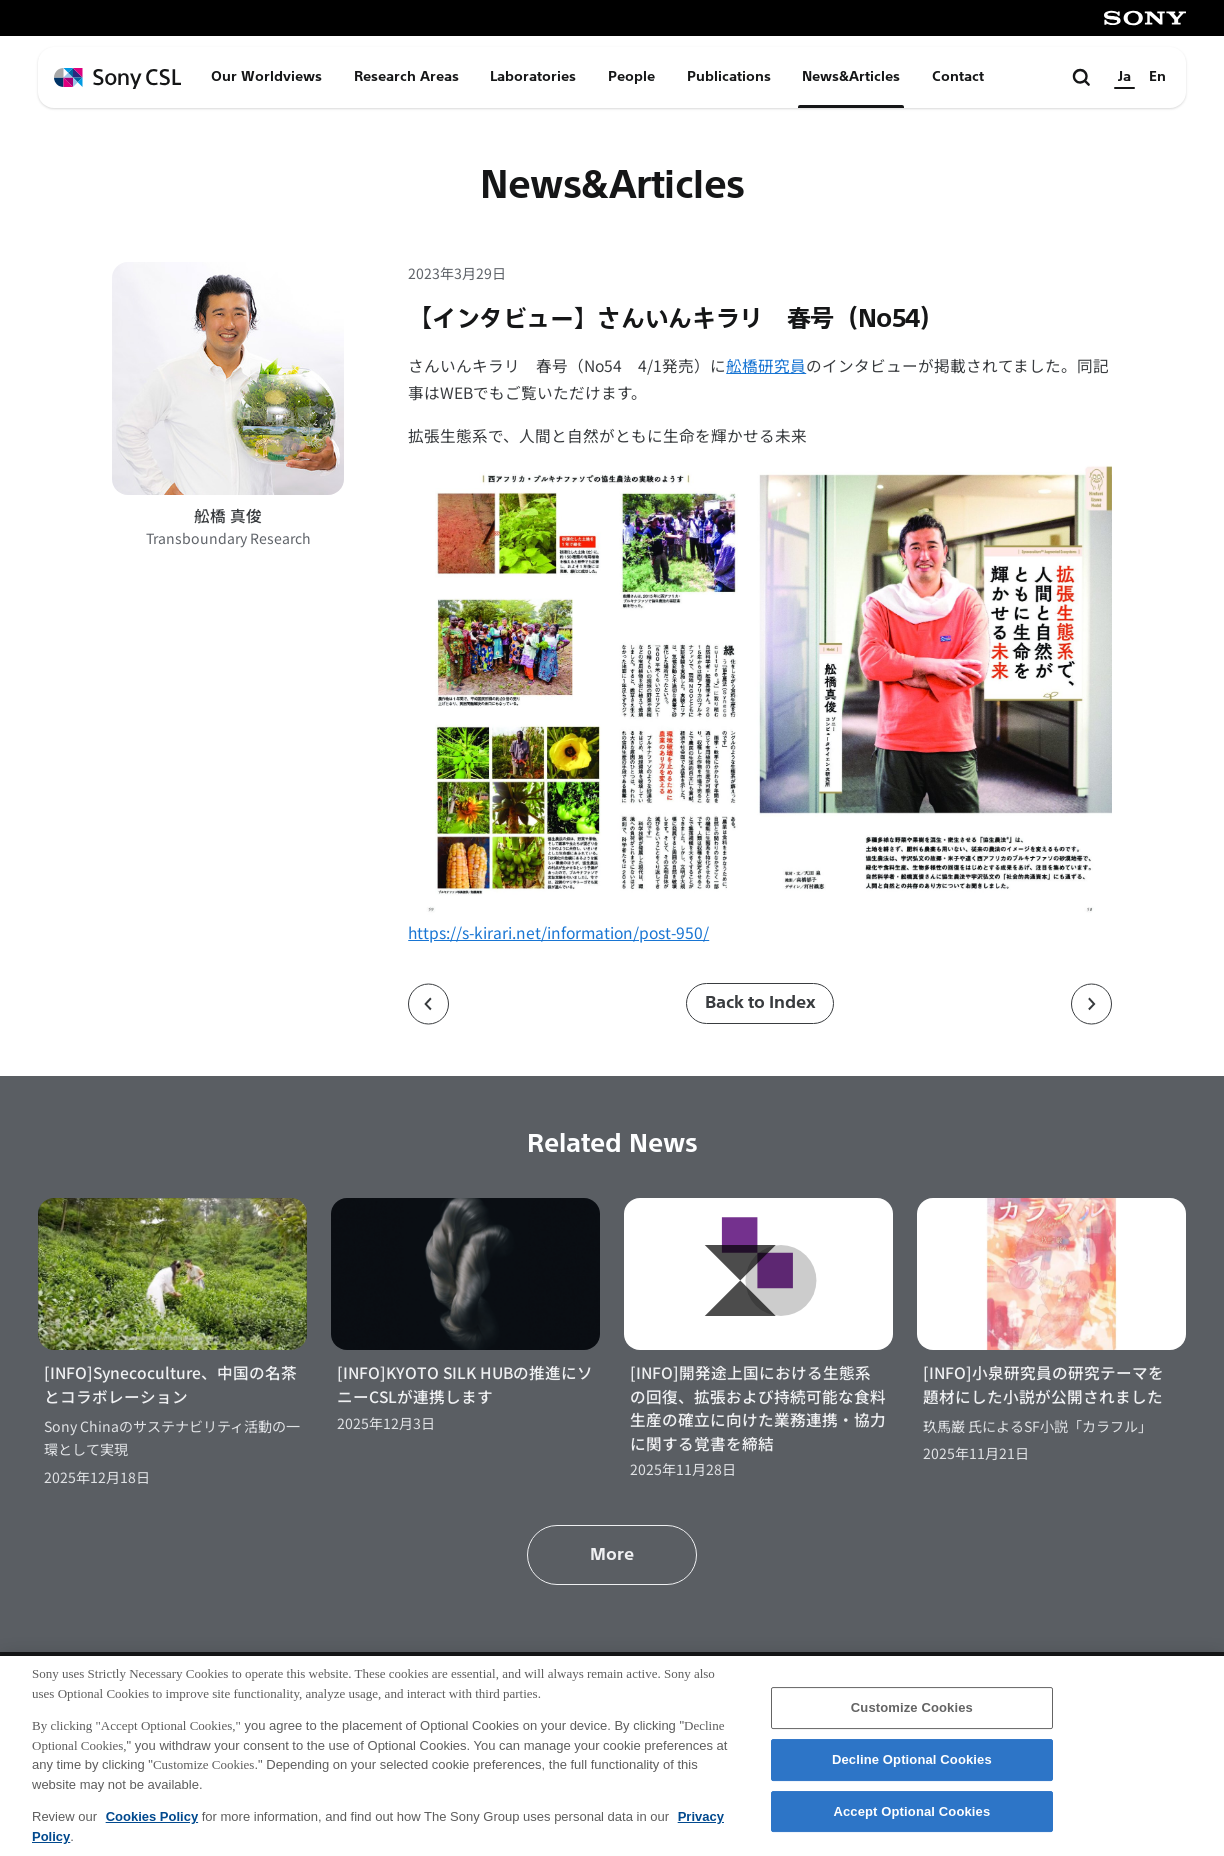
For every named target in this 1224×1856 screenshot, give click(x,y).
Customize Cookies (912, 1715)
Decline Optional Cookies (912, 1767)
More (612, 1554)
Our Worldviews (266, 76)
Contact (958, 76)
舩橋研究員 (766, 365)
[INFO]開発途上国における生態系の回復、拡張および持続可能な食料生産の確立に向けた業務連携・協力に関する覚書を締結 (758, 1407)
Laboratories (533, 76)
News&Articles (851, 76)
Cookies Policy (152, 1823)
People (631, 76)
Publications (729, 76)
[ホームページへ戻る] (118, 78)
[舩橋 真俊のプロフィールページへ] (228, 378)
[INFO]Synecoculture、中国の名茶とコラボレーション (170, 1383)
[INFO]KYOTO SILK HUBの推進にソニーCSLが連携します (465, 1383)
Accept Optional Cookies (911, 1818)
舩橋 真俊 (228, 515)
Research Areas (406, 76)
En (1157, 76)
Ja (1124, 76)
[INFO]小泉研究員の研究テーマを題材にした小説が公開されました (1043, 1383)
